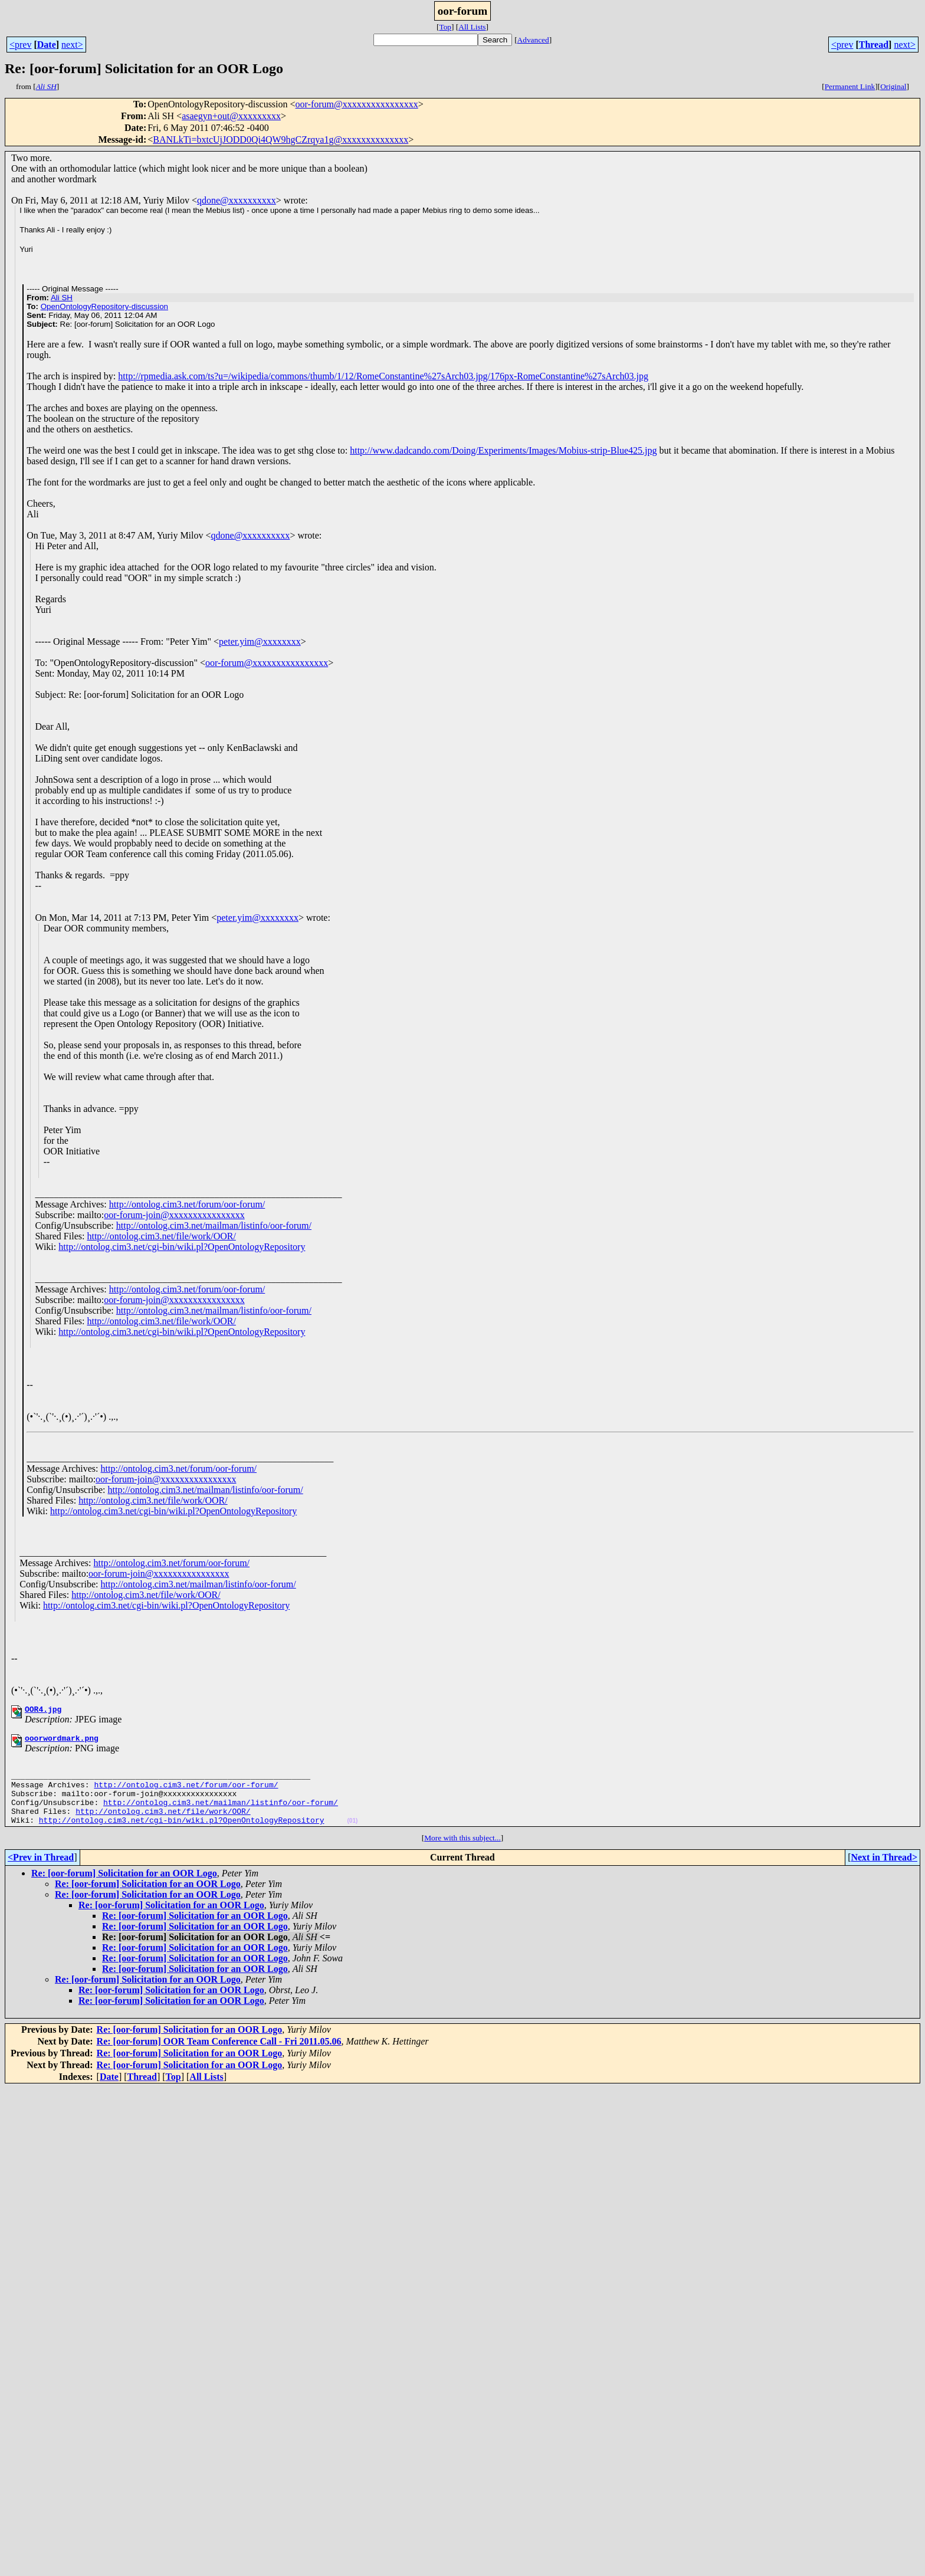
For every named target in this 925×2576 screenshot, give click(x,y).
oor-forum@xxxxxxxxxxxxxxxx (357, 104)
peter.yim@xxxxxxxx (260, 641)
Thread (873, 45)
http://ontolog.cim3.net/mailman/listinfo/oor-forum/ (213, 1225)
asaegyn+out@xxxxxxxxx (231, 116)
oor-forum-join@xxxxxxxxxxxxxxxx (174, 1215)
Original (893, 86)
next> (72, 45)
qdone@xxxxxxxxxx (236, 200)
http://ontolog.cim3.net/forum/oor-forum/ (187, 1204)
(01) (352, 1836)
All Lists (472, 26)
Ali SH (62, 297)
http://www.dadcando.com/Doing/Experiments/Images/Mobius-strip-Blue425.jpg (503, 450)
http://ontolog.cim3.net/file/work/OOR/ (161, 1236)
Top (445, 26)
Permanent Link (850, 86)
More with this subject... (462, 1853)
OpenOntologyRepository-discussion (104, 306)
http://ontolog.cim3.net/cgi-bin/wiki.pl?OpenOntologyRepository (181, 1247)
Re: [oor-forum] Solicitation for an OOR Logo (124, 1889)
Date (46, 45)
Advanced (533, 39)
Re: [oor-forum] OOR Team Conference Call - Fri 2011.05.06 (219, 2057)
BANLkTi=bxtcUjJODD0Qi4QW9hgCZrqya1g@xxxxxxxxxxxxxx (280, 139)
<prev (20, 45)
